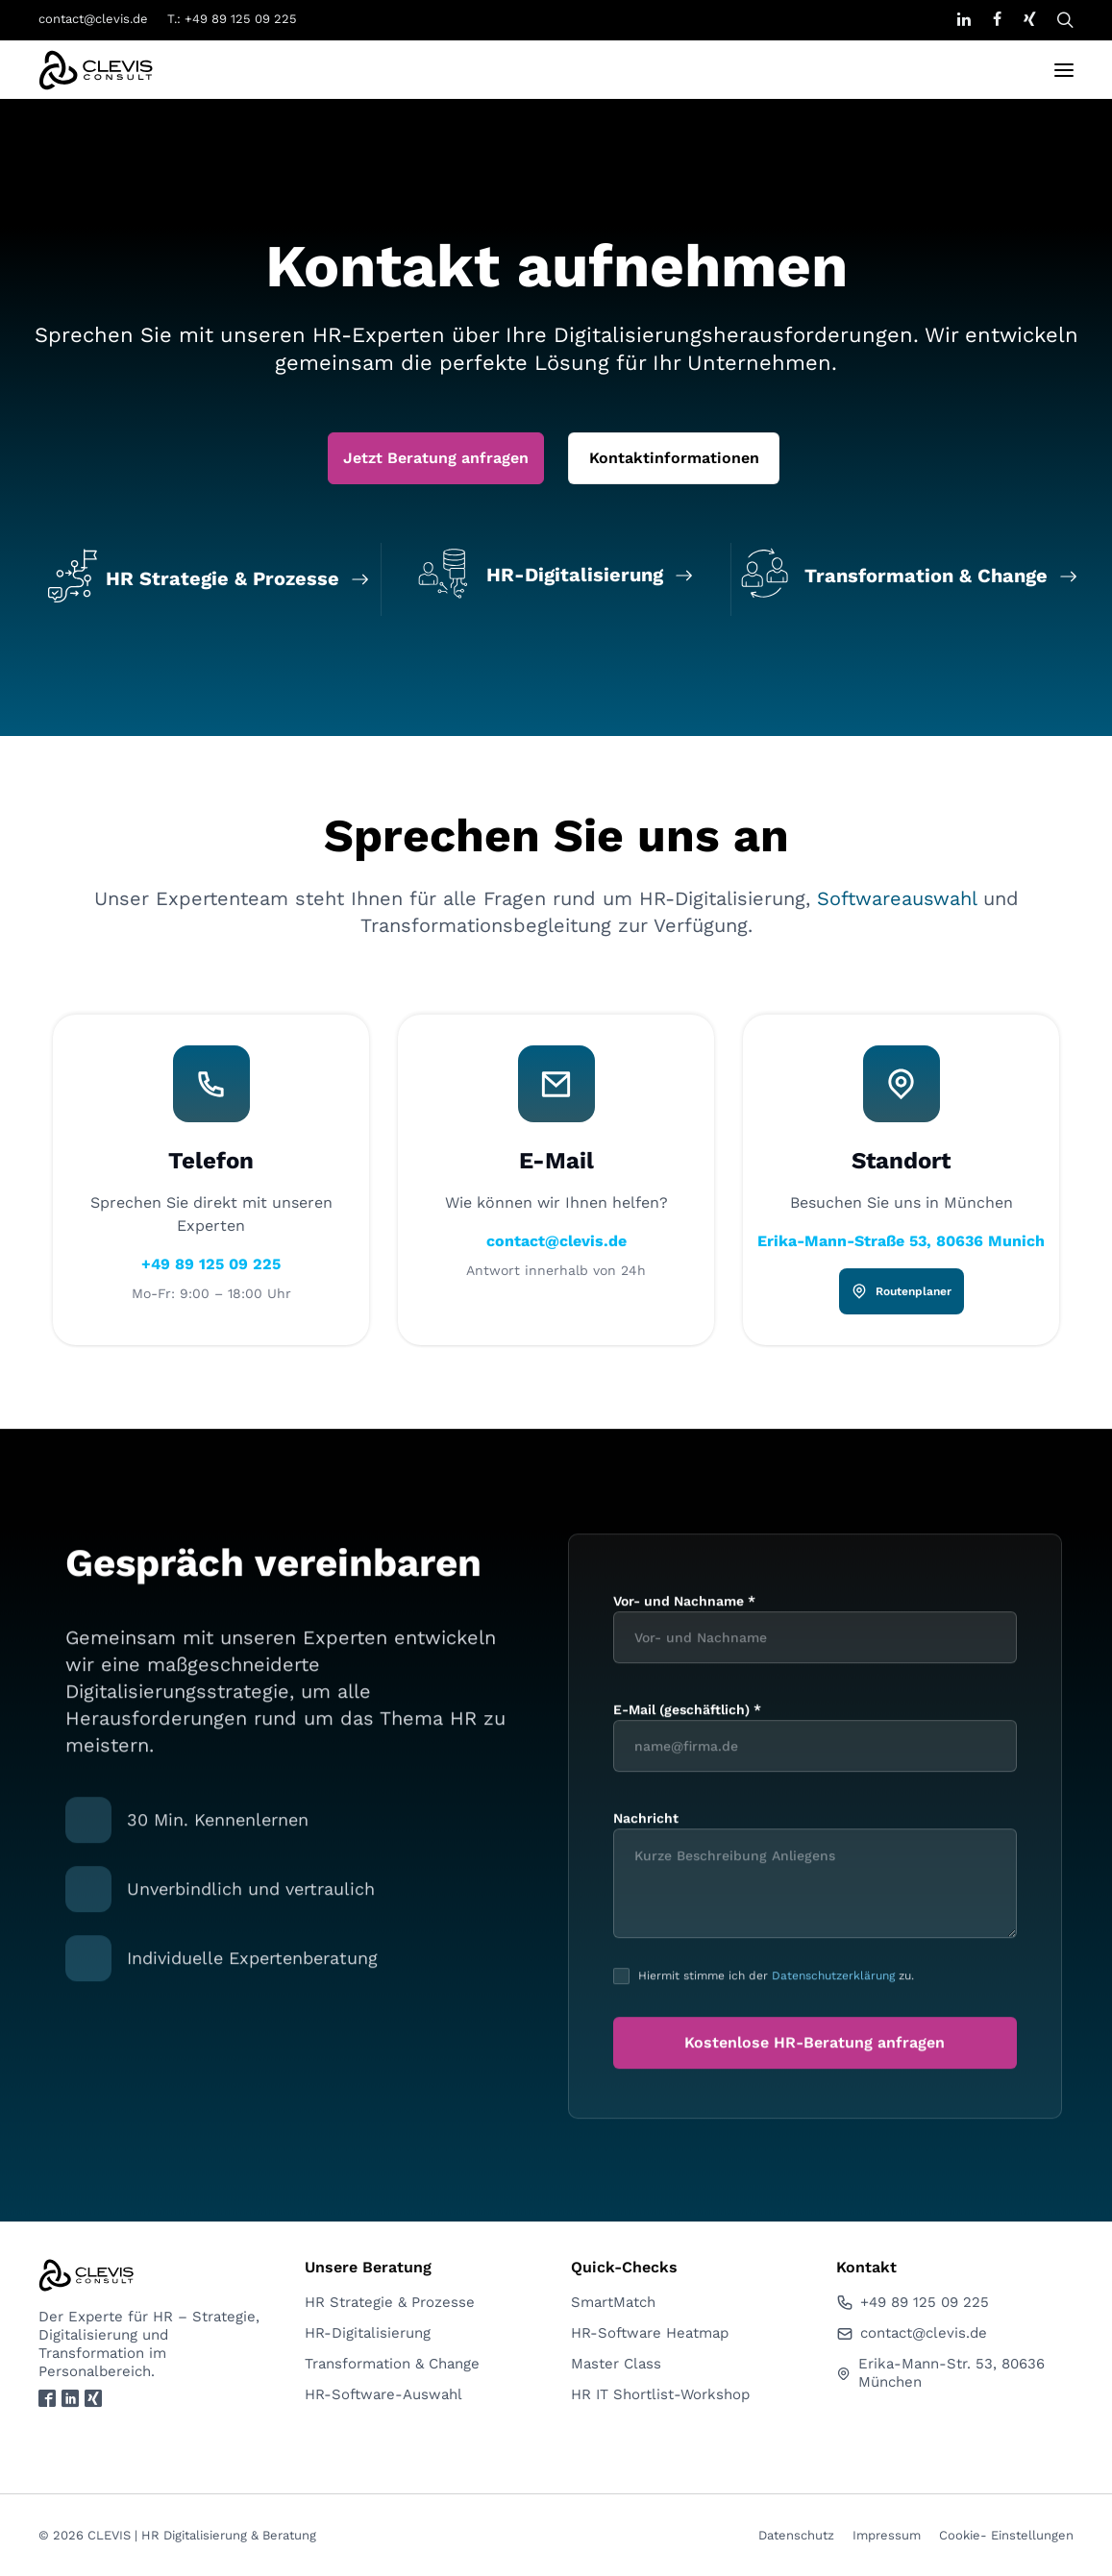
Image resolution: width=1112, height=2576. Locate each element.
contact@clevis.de (93, 19)
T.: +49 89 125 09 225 (232, 19)
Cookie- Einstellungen (1006, 2535)
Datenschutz (796, 2535)
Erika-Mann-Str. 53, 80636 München (940, 2373)
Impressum (887, 2535)
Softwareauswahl (896, 1523)
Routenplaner (901, 1916)
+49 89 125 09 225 (211, 1889)
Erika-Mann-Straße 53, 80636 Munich (901, 1866)
